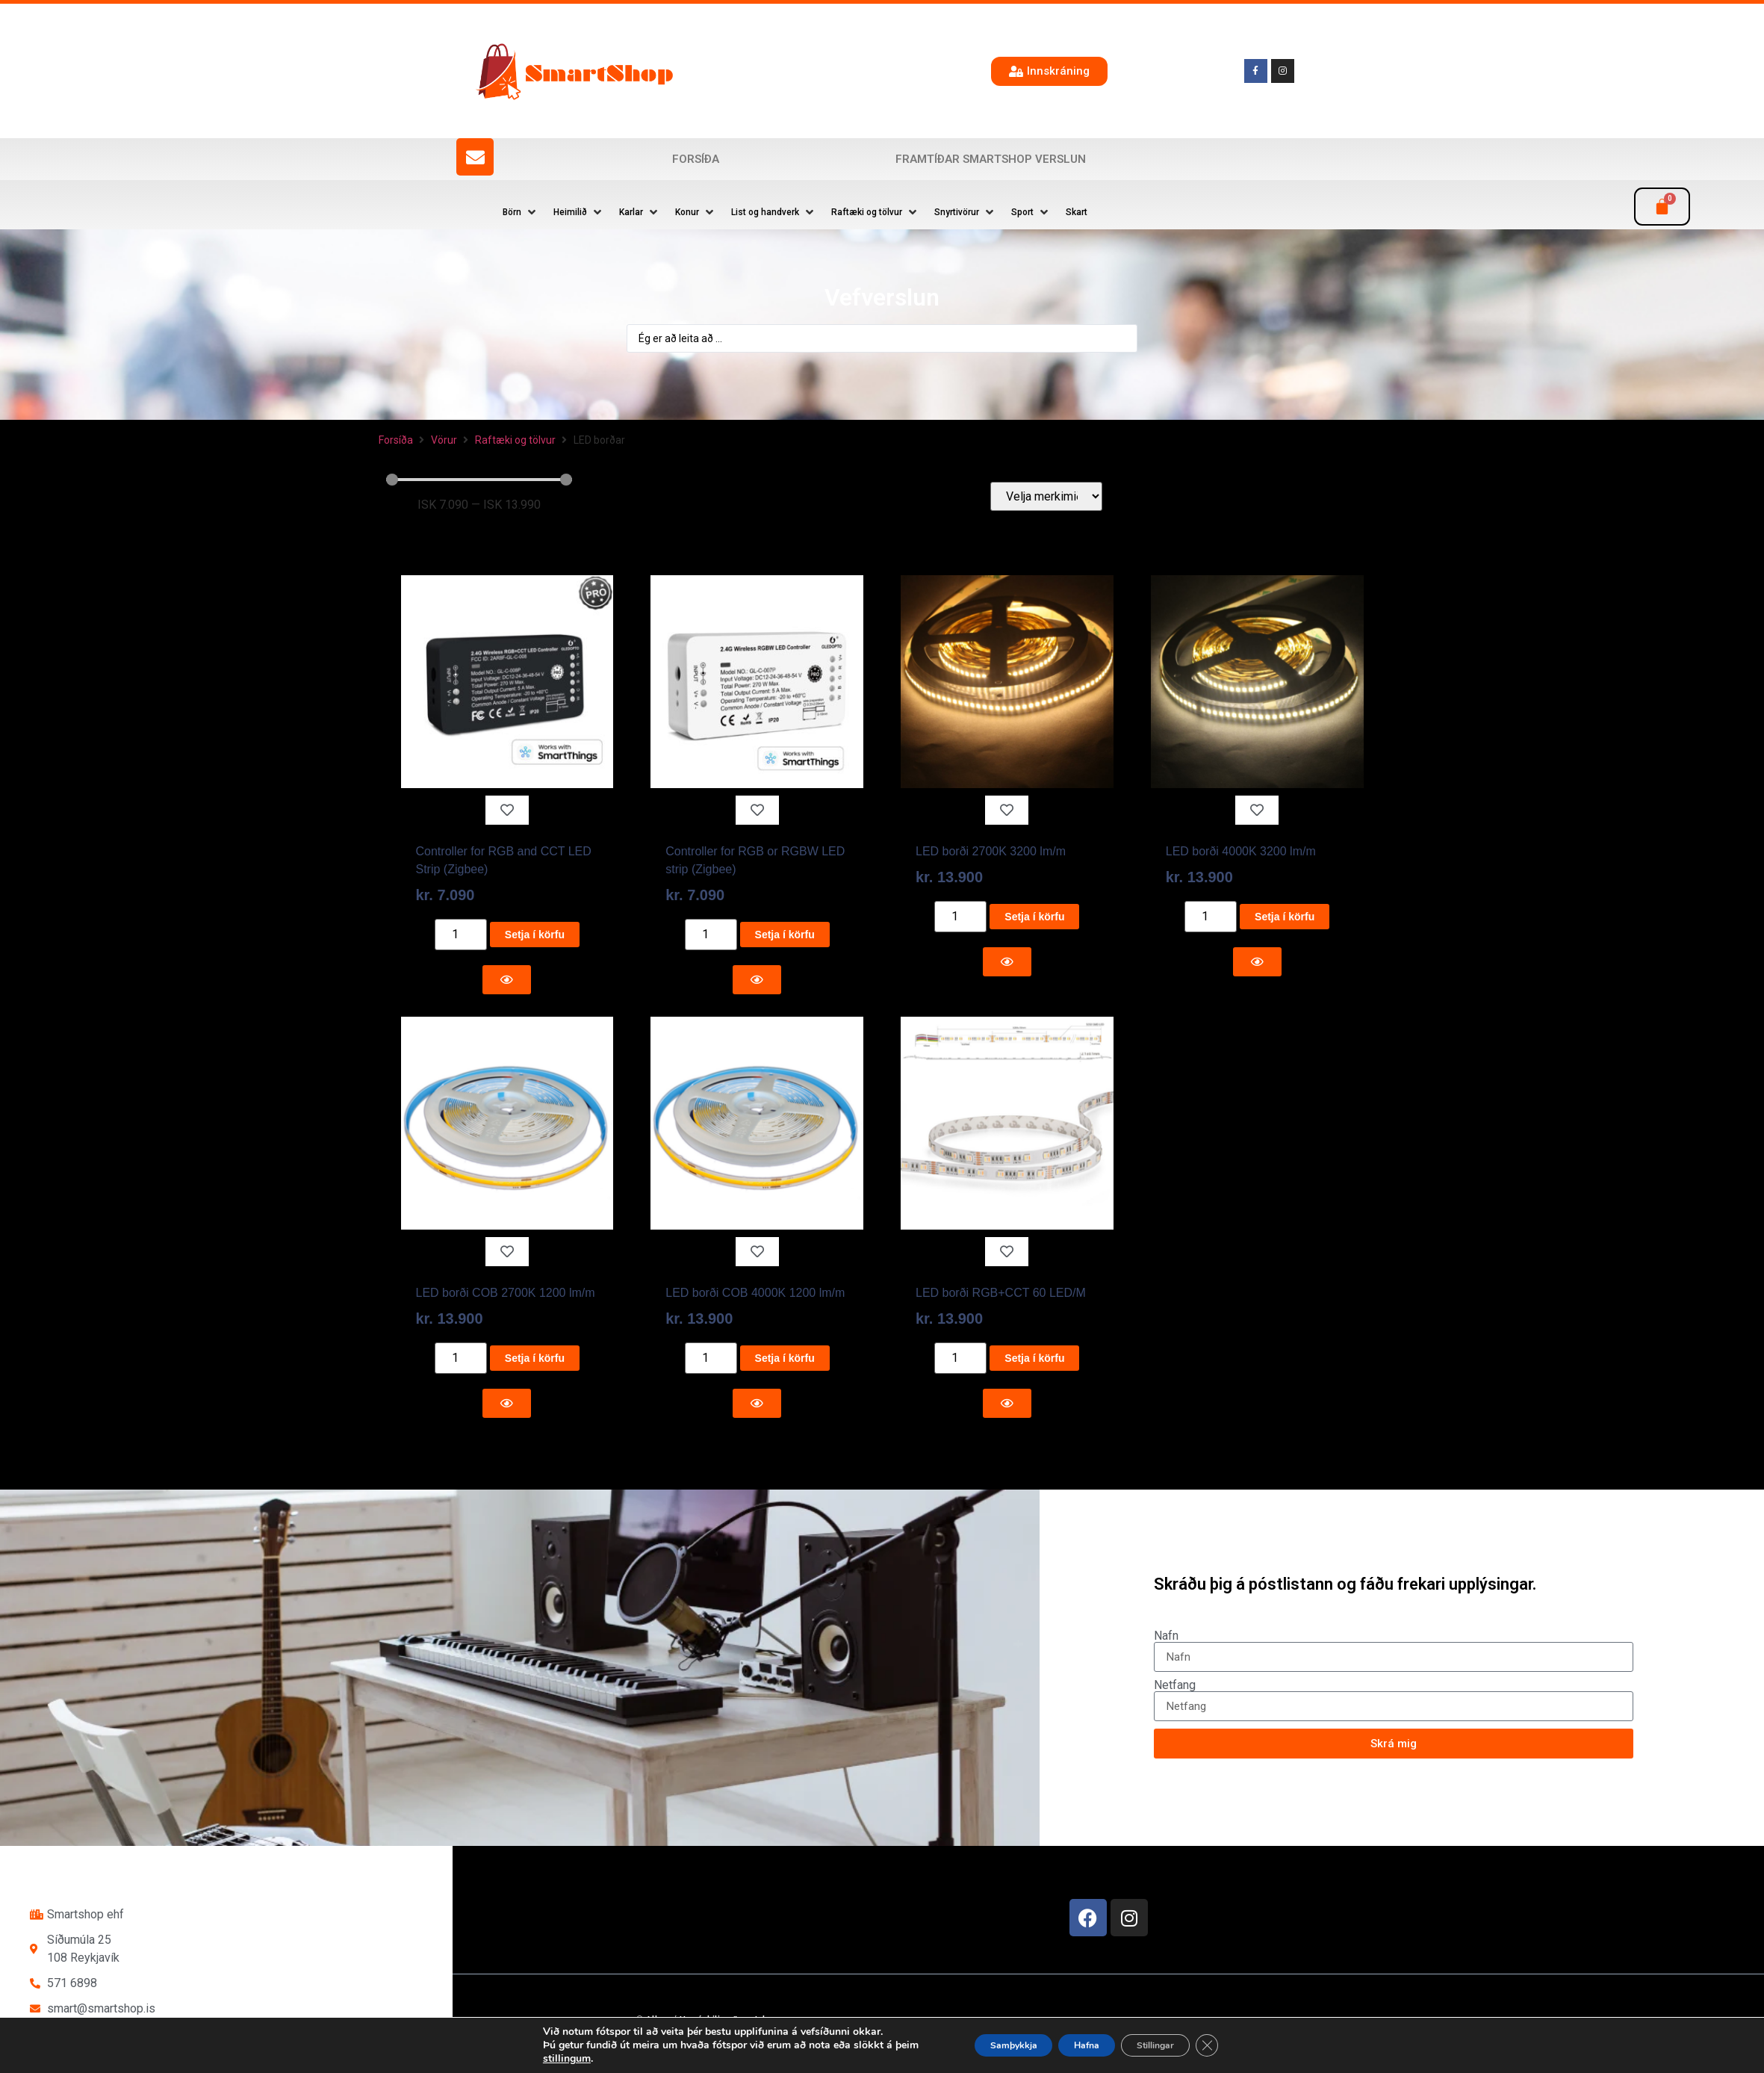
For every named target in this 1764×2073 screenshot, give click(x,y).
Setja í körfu (535, 935)
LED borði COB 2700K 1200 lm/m (505, 1292)
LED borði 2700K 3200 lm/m (991, 851)
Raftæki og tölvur (515, 440)
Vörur (444, 440)
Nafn (1166, 1636)
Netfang (1175, 1685)
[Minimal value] (479, 480)
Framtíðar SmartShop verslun (990, 159)
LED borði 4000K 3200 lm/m (1241, 851)
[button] (520, 212)
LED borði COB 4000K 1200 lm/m (755, 1292)
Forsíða (695, 159)
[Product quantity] (461, 934)
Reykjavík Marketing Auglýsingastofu (810, 2047)
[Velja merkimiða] (1046, 496)
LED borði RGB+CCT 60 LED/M (1001, 1292)
